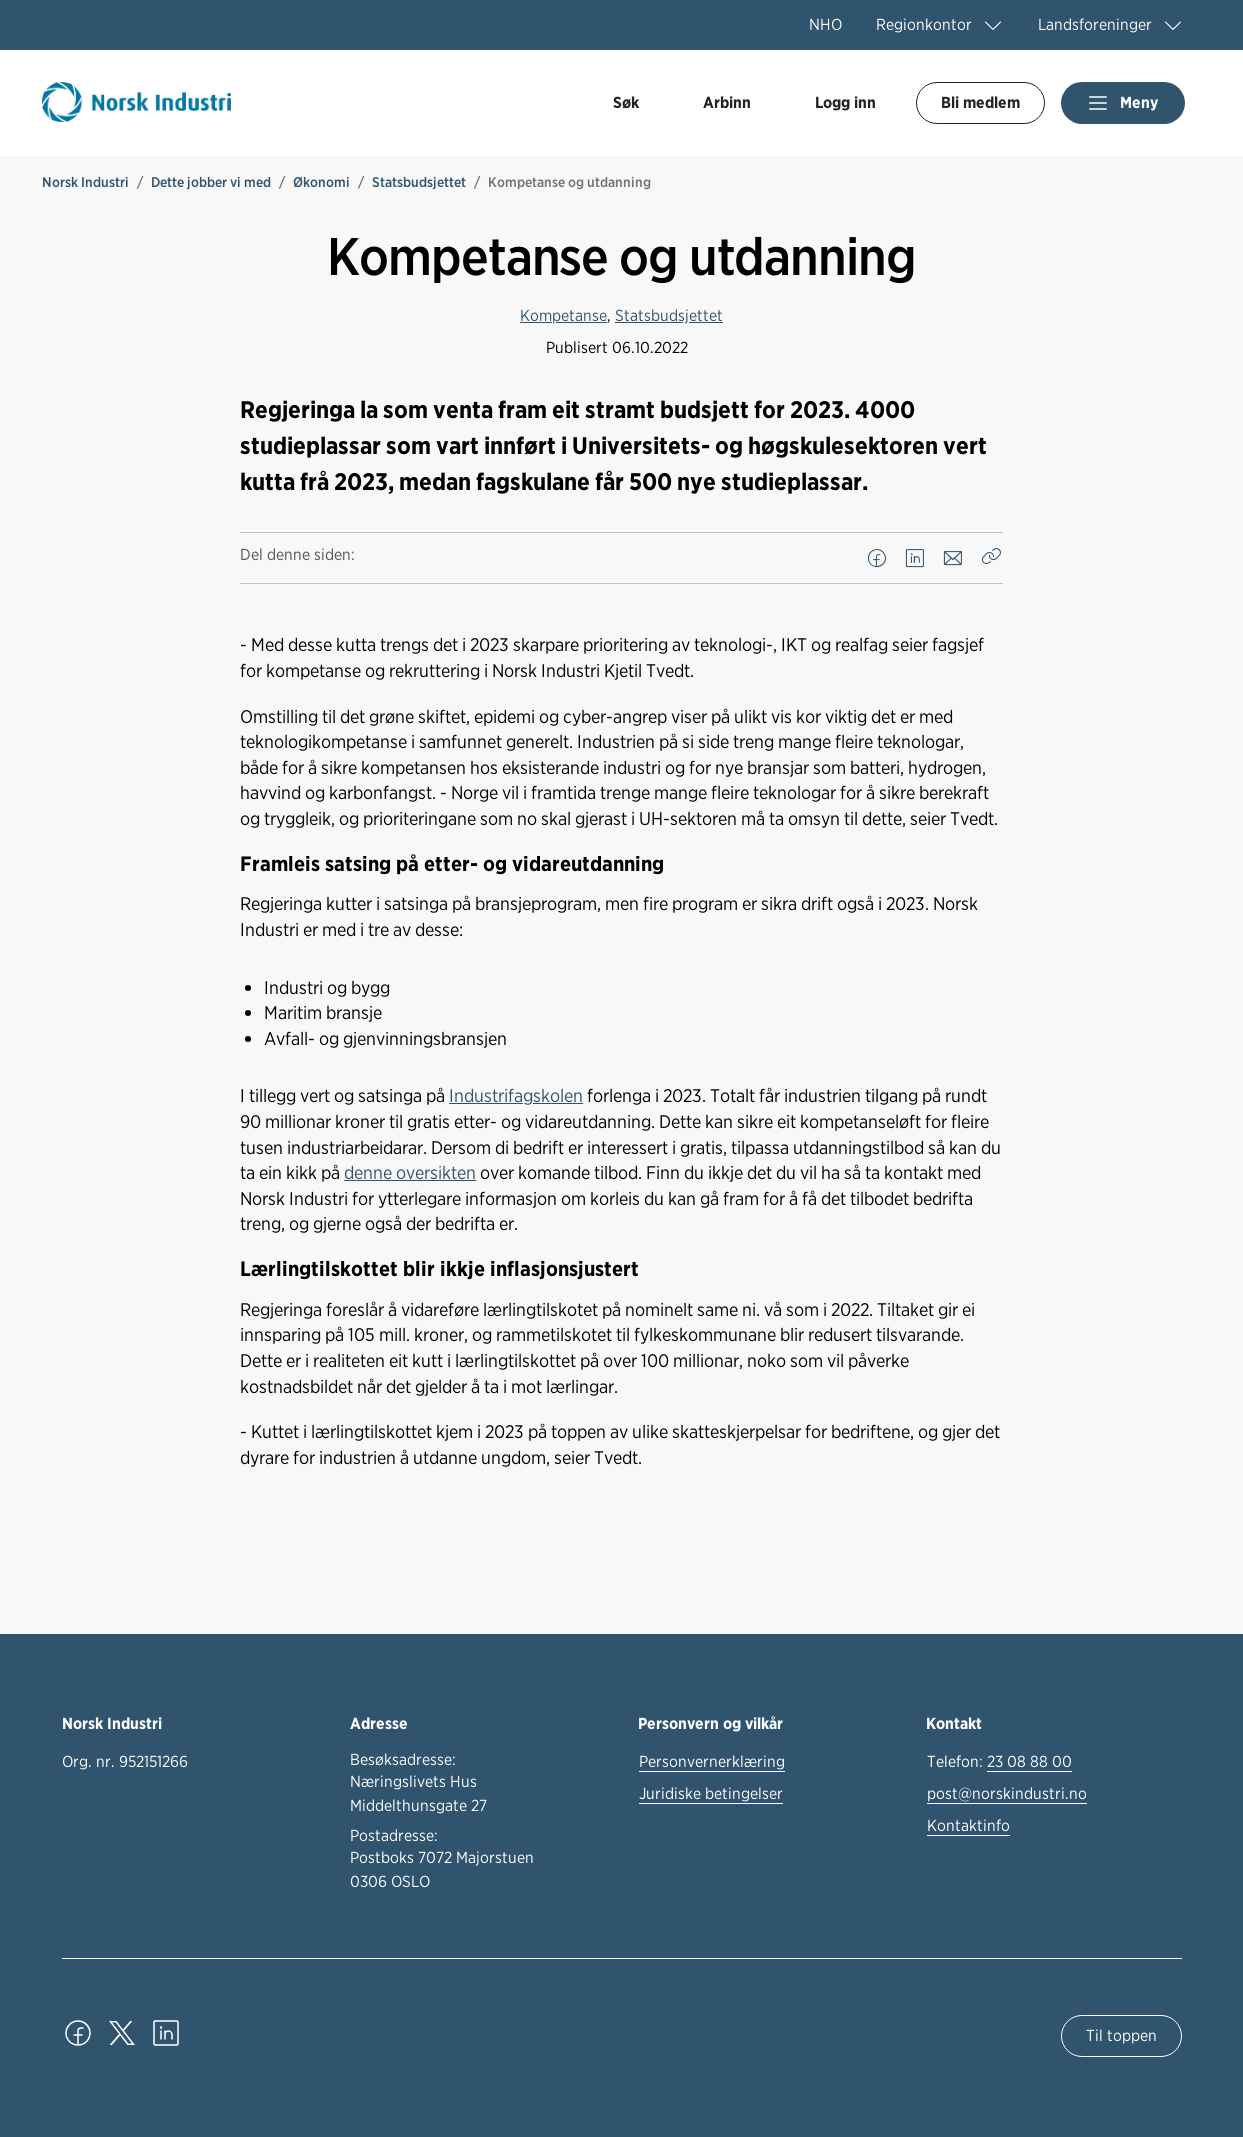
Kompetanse (563, 315)
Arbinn (727, 102)
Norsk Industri (85, 182)
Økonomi (321, 182)
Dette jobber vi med (211, 182)
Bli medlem (980, 102)
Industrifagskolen (516, 1095)
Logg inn (845, 102)
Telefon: (999, 1762)
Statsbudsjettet (419, 182)
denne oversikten (410, 1172)
